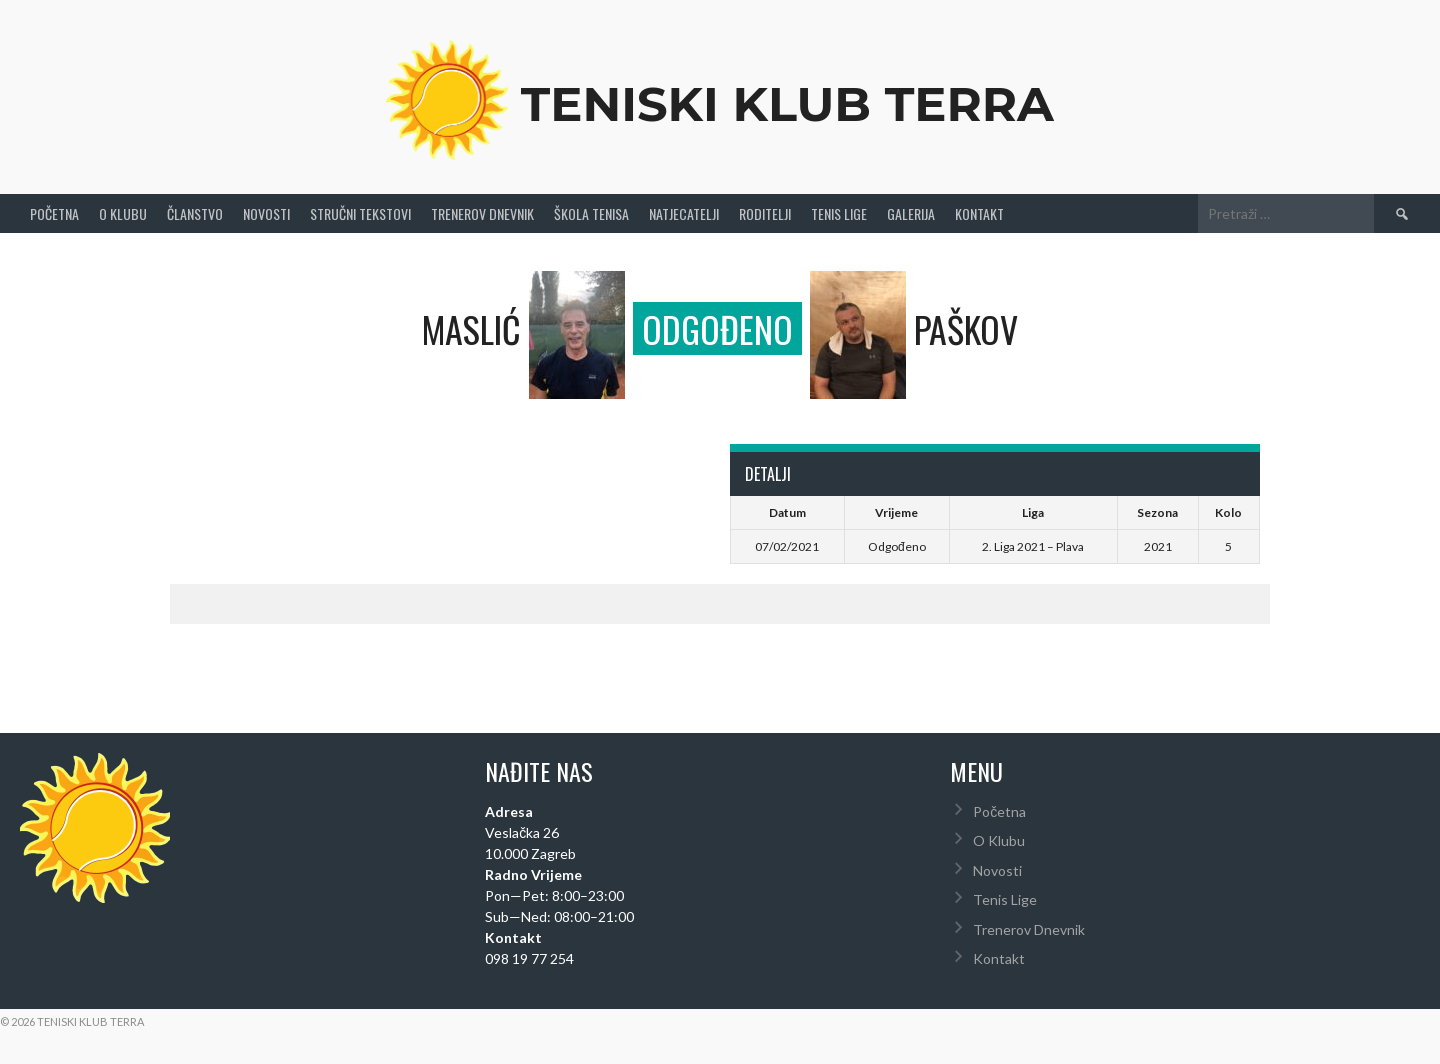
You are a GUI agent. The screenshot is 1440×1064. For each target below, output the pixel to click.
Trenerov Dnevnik (482, 213)
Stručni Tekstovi (360, 213)
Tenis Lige (839, 213)
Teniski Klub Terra (787, 104)
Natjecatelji (684, 213)
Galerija (911, 213)
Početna (54, 213)
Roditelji (765, 213)
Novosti (266, 213)
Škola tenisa (591, 213)
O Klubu (123, 213)
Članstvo (195, 213)
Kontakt (979, 213)
